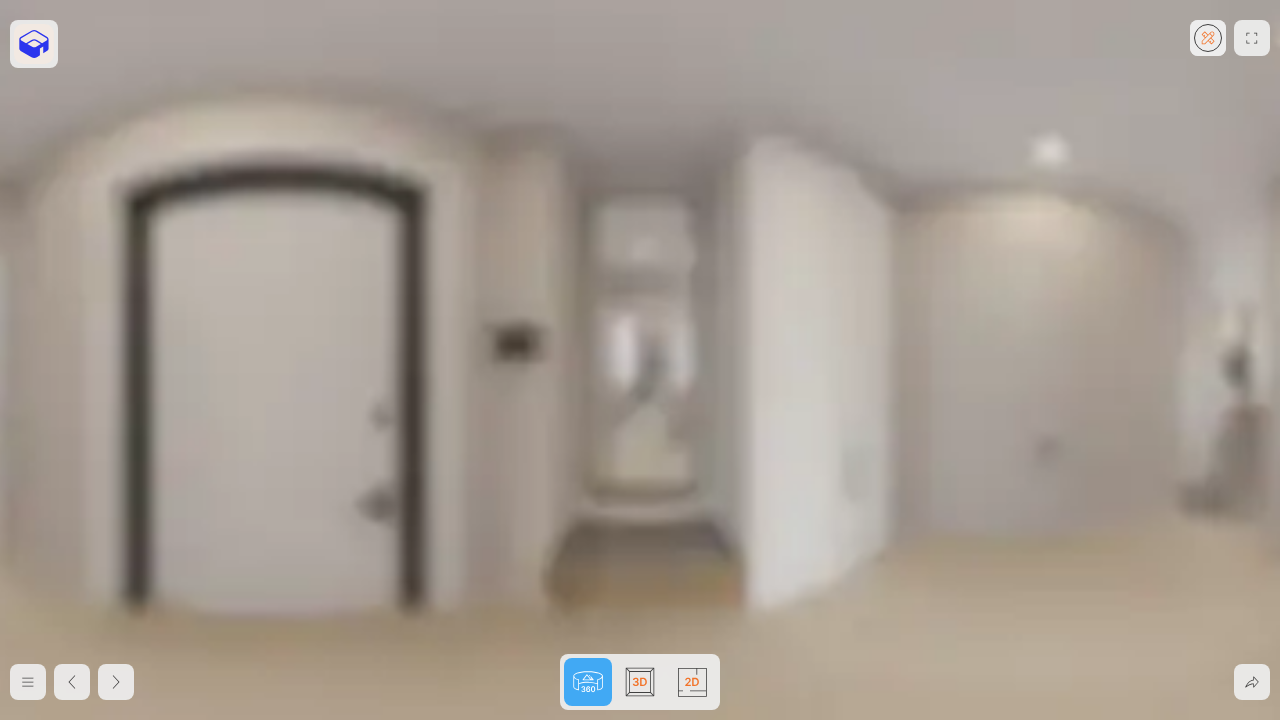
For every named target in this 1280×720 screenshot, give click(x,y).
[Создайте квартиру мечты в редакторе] (1208, 38)
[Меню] (28, 682)
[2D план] (72, 682)
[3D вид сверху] (116, 682)
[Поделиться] (1252, 682)
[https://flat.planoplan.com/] (34, 44)
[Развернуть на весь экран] (1252, 38)
